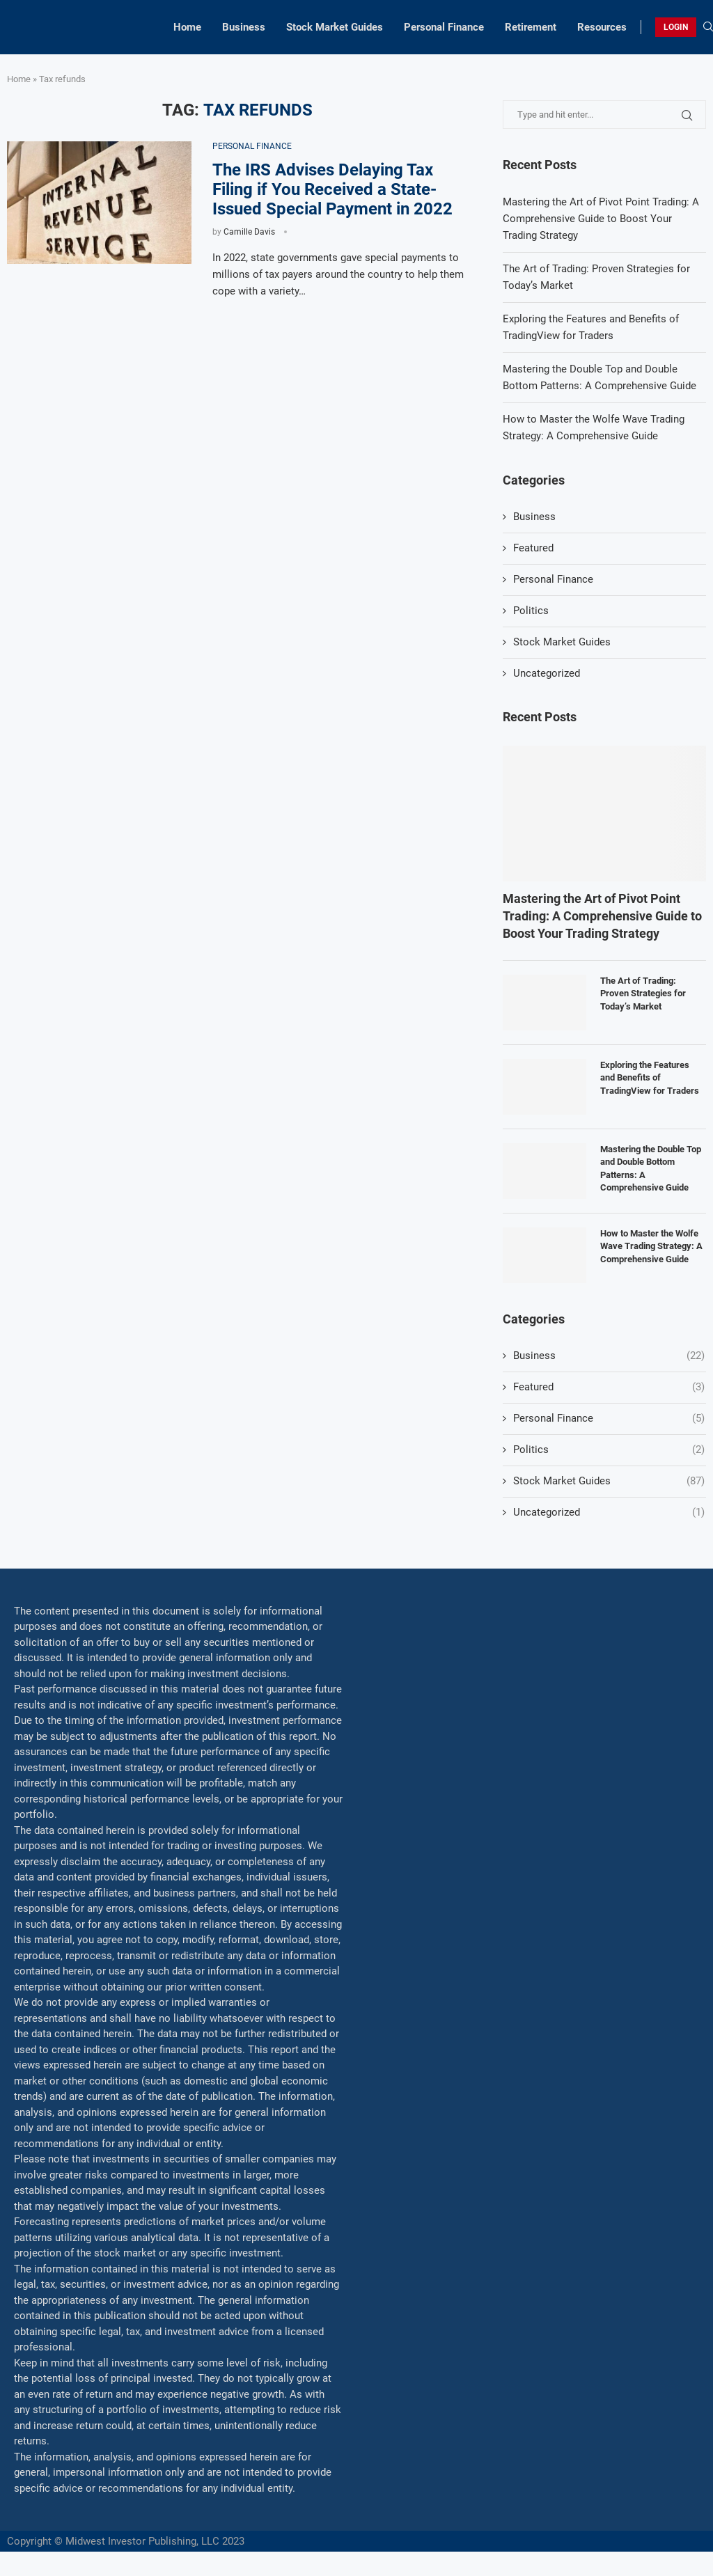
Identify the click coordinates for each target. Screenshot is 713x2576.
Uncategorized (546, 673)
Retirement (530, 27)
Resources (602, 27)
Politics (531, 610)
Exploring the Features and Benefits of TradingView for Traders (649, 1077)
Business (243, 27)
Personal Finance (444, 27)
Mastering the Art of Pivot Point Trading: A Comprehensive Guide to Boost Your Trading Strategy (601, 219)
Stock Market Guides (334, 27)
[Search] (708, 27)
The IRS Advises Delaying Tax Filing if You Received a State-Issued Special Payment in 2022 (332, 189)
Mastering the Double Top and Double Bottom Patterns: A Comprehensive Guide (650, 1168)
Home (187, 27)
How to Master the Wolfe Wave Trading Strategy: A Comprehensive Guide (651, 1246)
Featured (533, 548)
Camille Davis (249, 232)
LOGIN (676, 27)
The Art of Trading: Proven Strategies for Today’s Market (643, 993)
